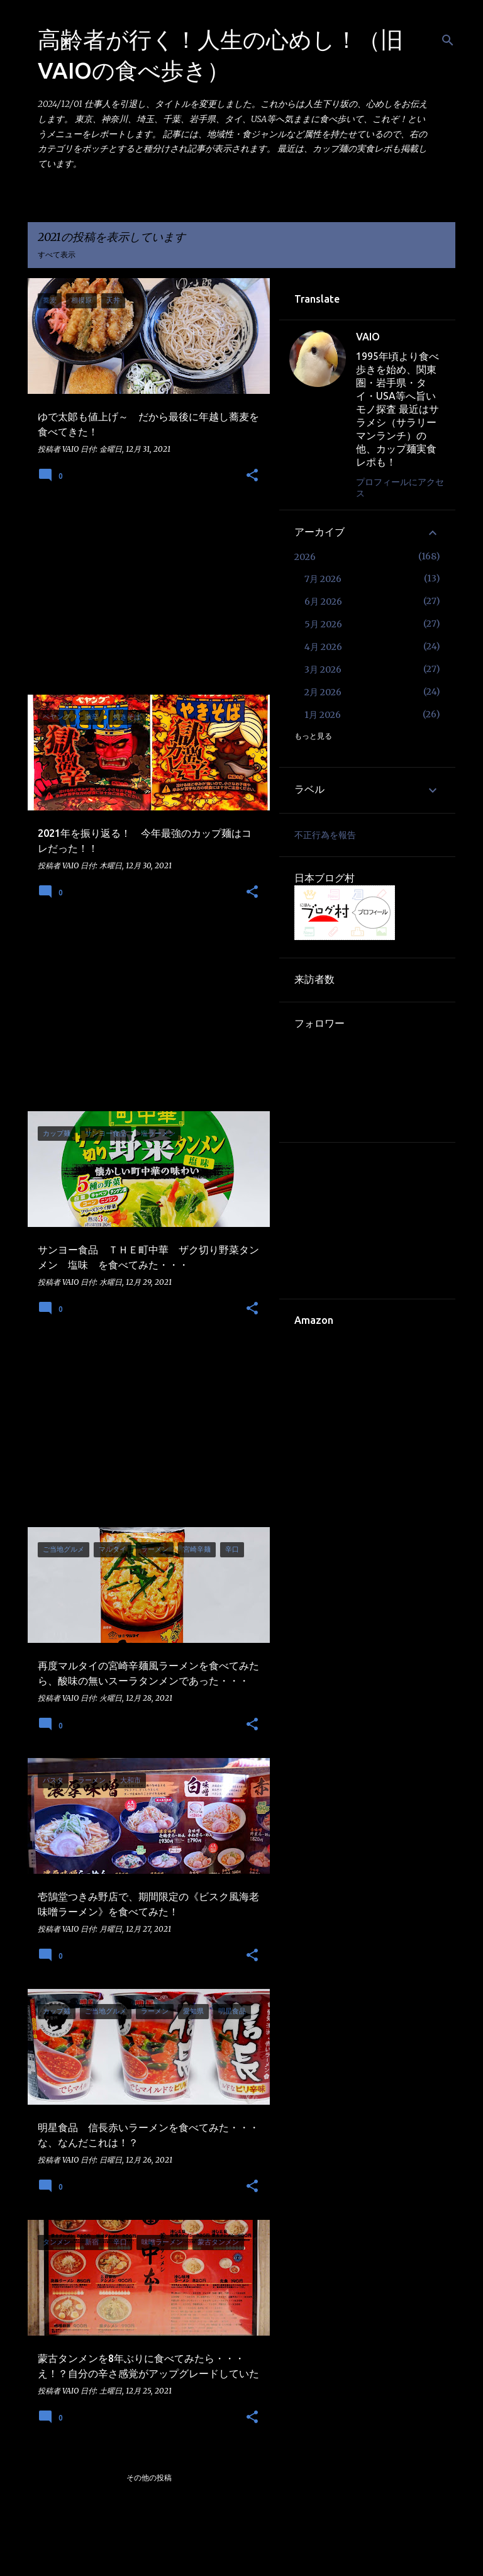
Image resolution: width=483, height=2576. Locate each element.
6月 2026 (323, 601)
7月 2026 (322, 579)
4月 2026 (323, 646)
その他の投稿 (149, 2477)
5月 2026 (323, 624)
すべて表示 (56, 254)
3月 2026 (322, 669)
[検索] (447, 40)
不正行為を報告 (325, 835)
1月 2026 (322, 714)
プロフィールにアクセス (400, 487)
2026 (305, 557)
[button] (252, 476)
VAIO (368, 336)
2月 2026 (322, 692)
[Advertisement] (144, 597)
